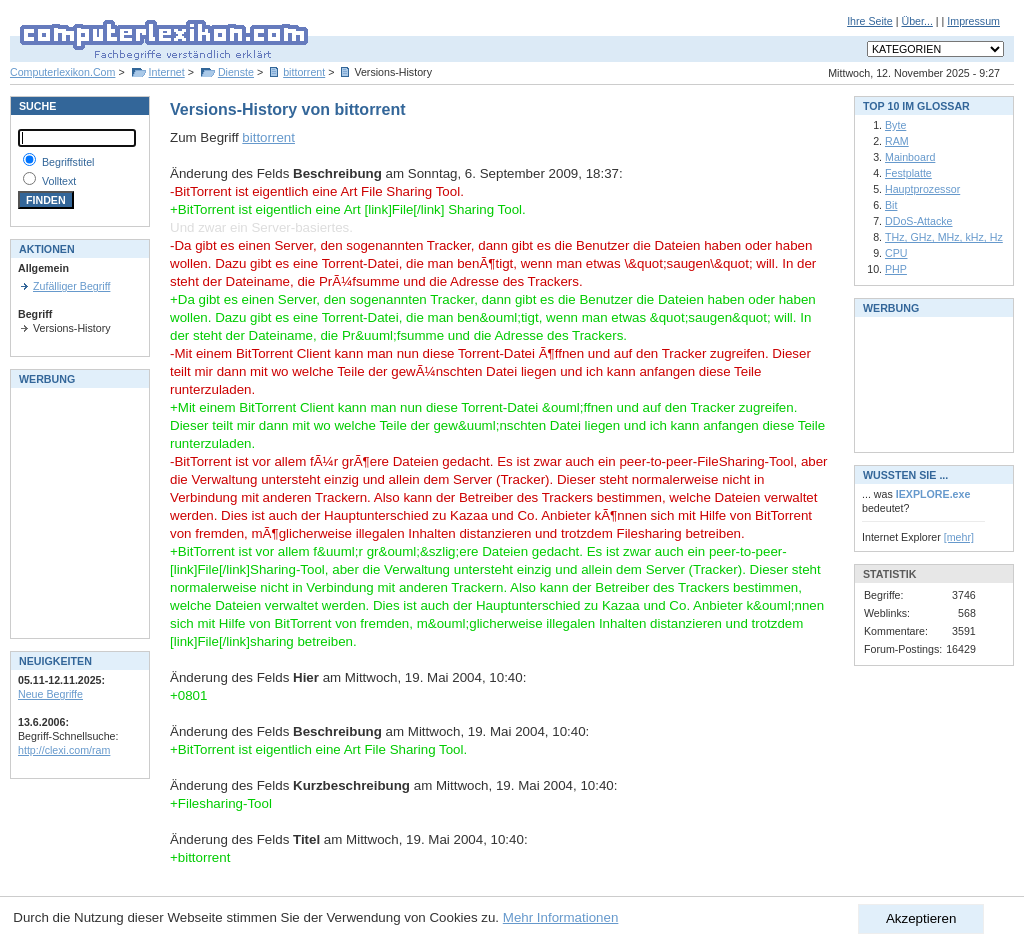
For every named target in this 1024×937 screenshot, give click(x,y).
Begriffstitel (68, 162)
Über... (916, 21)
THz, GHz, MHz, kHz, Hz (944, 237)
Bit (891, 205)
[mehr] (959, 537)
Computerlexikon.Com (62, 72)
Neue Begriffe (50, 694)
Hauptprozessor (922, 189)
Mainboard (910, 157)
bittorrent (304, 72)
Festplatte (908, 173)
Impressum (973, 21)
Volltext (59, 181)
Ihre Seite (870, 21)
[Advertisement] (78, 511)
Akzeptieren (921, 918)
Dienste (236, 72)
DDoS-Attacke (919, 221)
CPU (896, 253)
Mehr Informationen (561, 917)
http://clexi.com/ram (64, 750)
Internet (167, 72)
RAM (897, 141)
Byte (895, 125)
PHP (896, 269)
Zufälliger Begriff (71, 286)
